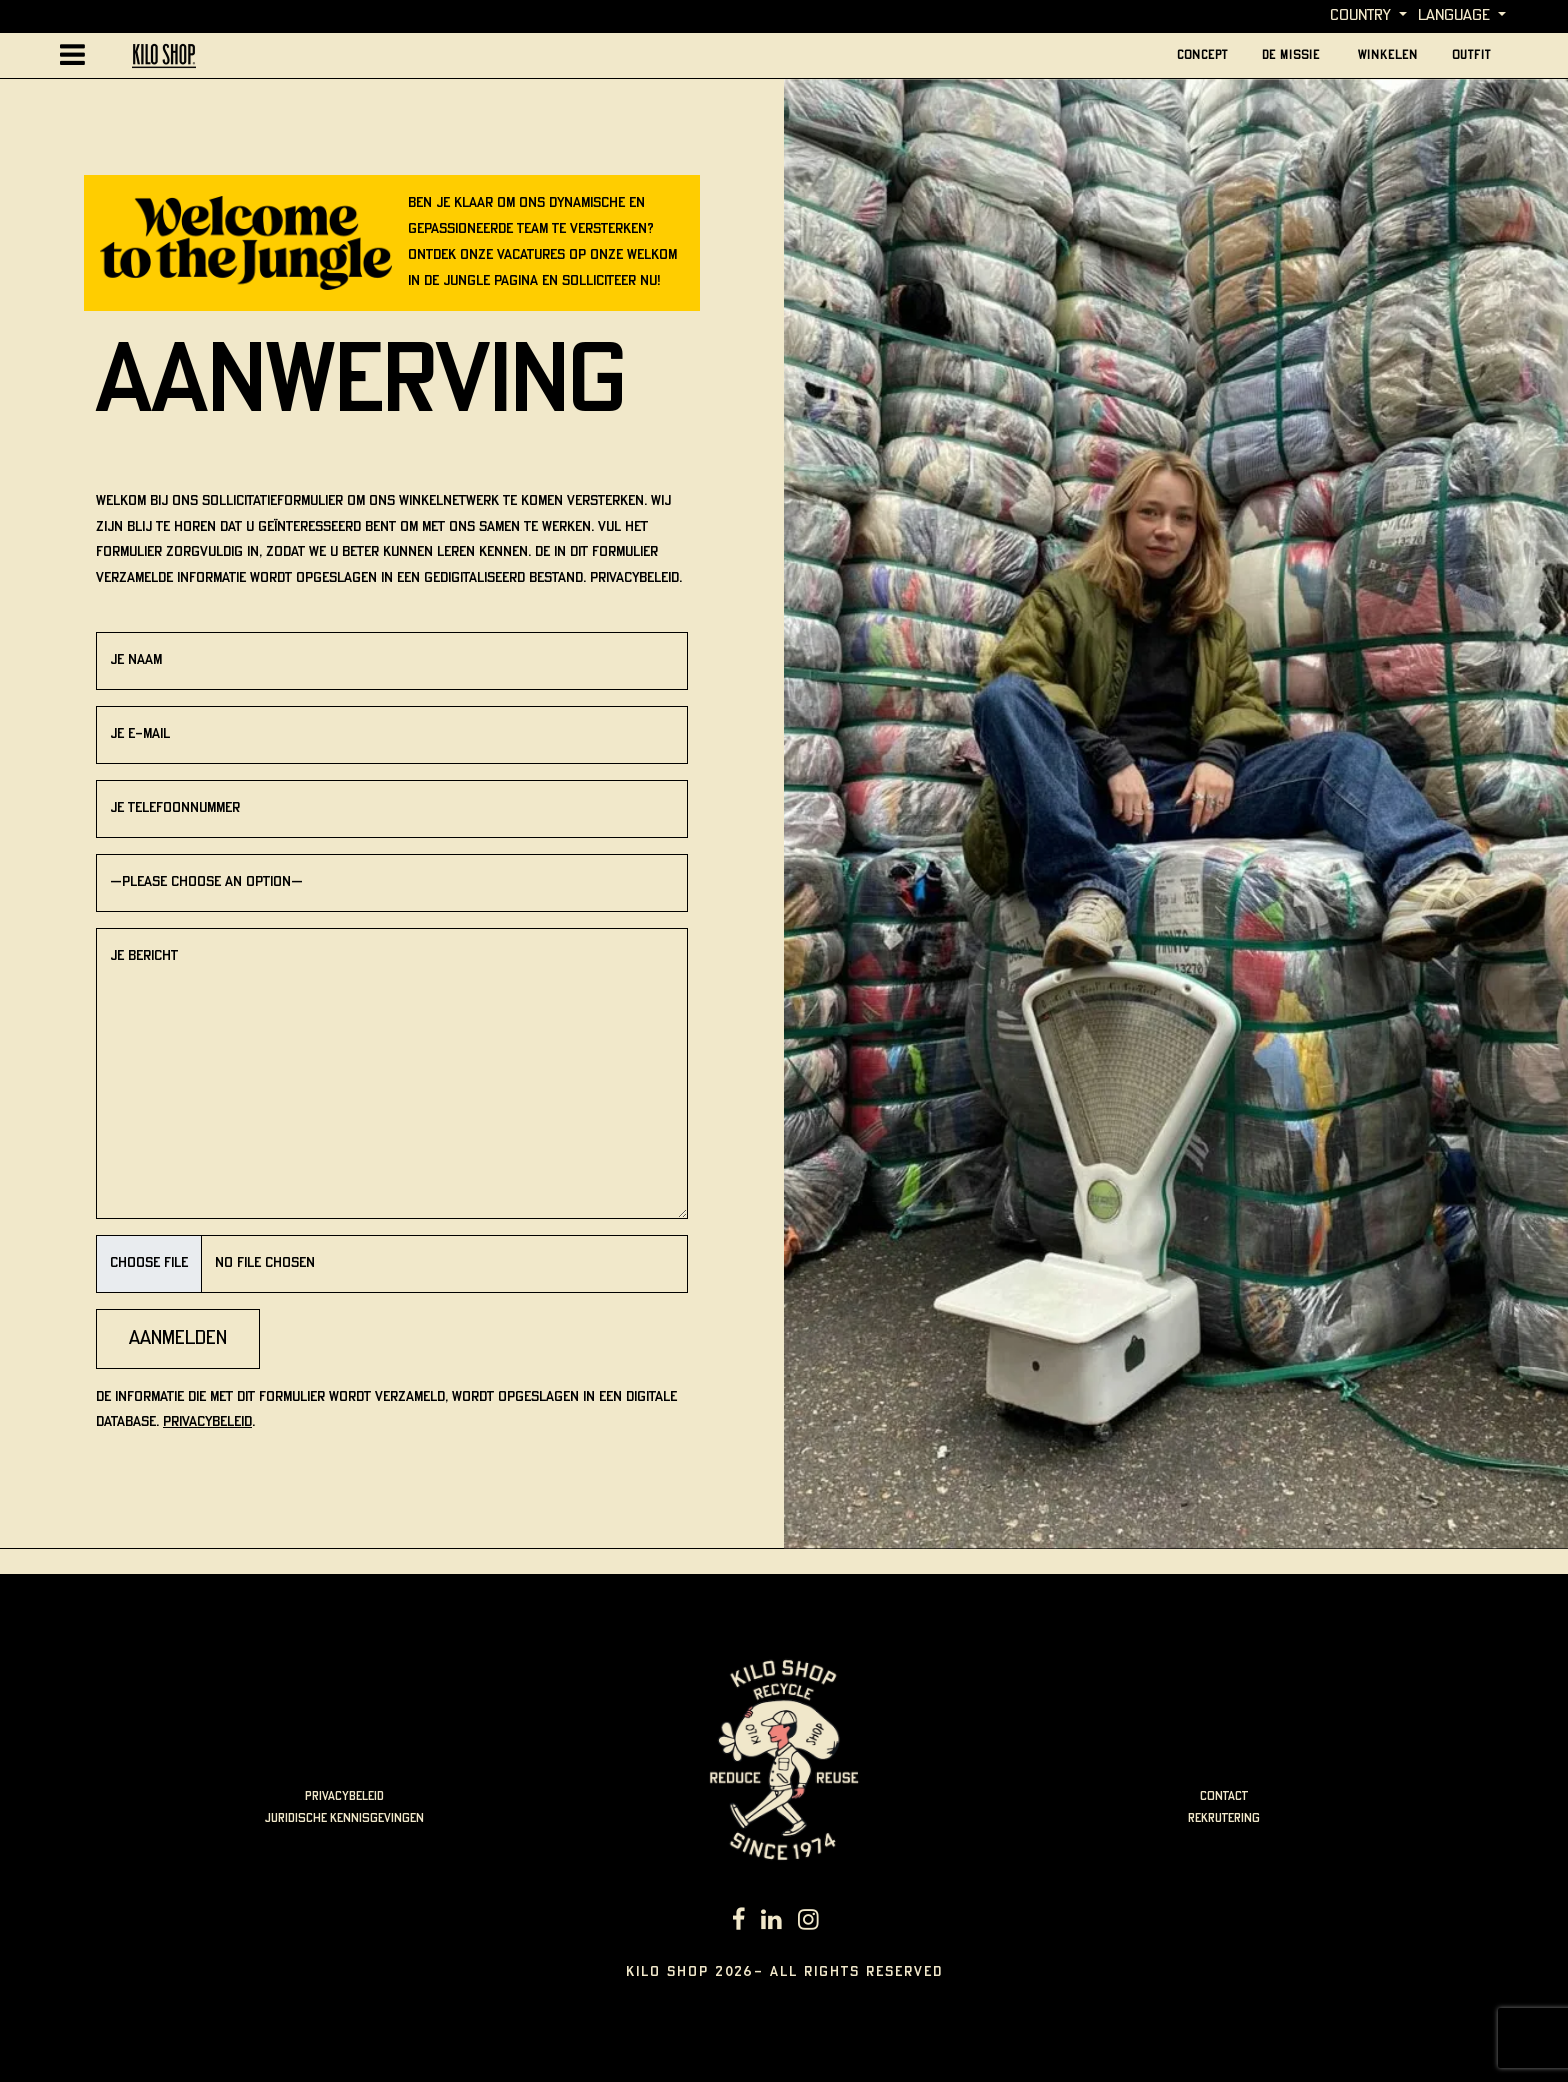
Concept (1202, 55)
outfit (1471, 55)
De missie (1293, 55)
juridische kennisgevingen (344, 1818)
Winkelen (1388, 55)
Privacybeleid (207, 1422)
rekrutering (1224, 1818)
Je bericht (392, 1073)
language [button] (1454, 15)
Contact (1224, 1796)
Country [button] (1360, 15)
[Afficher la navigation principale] (72, 55)
